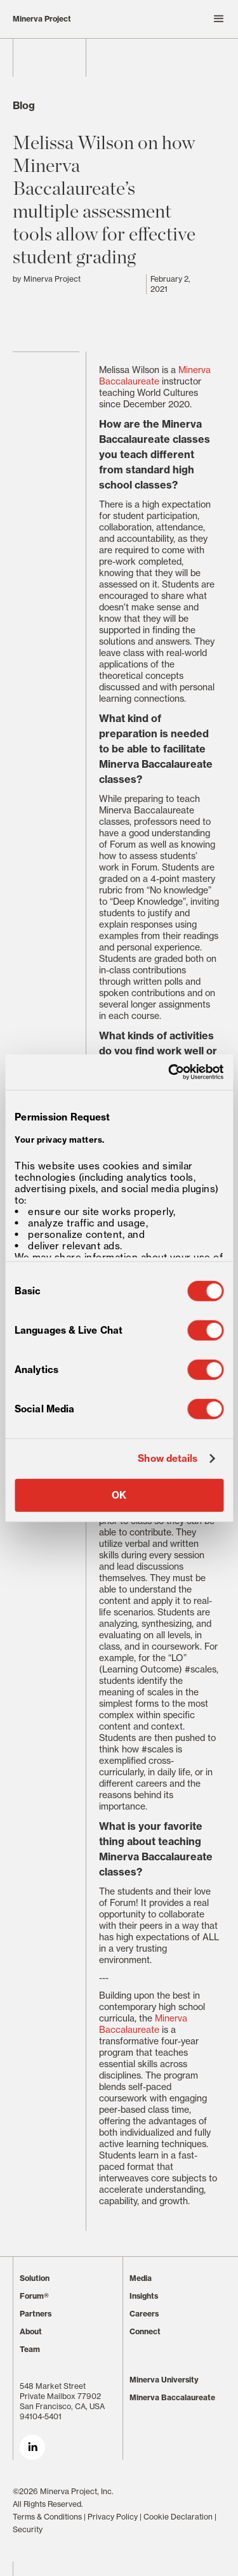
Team (30, 2349)
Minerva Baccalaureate (155, 375)
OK (119, 1494)
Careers (144, 2313)
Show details (167, 1458)
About (31, 2331)
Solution (35, 2278)
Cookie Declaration (178, 2516)
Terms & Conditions (47, 2516)
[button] (175, 19)
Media (140, 2278)
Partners (35, 2313)
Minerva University (164, 2379)
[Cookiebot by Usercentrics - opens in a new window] (169, 1072)
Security (28, 2529)
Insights (143, 2296)
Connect (145, 2331)
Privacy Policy (113, 2516)
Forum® (34, 2296)
